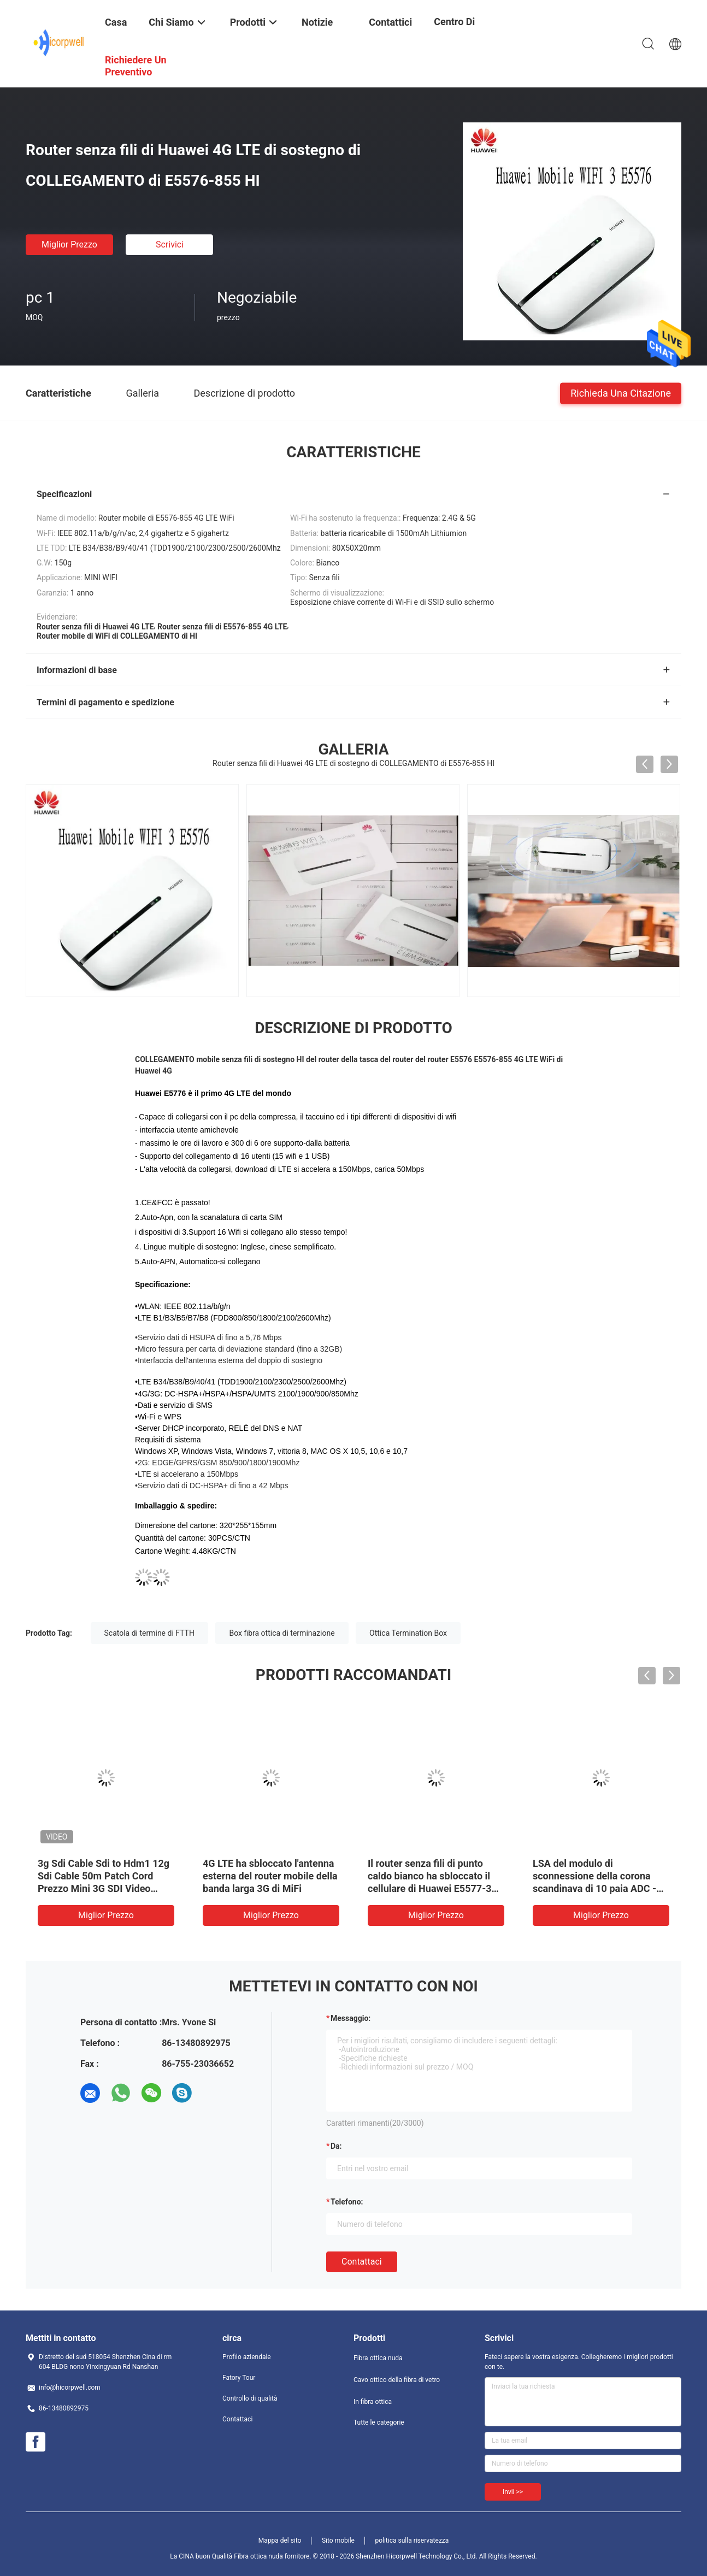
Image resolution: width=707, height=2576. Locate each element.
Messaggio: (350, 2018)
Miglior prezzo (69, 244)
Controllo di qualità (250, 2398)
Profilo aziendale (246, 2357)
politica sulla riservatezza (412, 2540)
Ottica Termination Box (408, 1633)
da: (336, 2146)
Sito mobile (338, 2540)
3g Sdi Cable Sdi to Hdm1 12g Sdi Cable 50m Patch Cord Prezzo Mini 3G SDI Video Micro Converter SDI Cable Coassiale (103, 1888)
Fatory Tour (238, 2378)
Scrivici (170, 244)
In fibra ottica (373, 2402)
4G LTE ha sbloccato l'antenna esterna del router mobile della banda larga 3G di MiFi (270, 1876)
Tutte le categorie (379, 2422)
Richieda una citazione (620, 392)
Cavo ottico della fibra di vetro (397, 2380)
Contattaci (361, 2261)
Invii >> (513, 2492)
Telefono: (347, 2201)
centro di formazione (460, 30)
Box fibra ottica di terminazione (281, 1633)
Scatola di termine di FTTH (149, 1633)
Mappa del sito (280, 2540)
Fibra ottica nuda (378, 2358)
